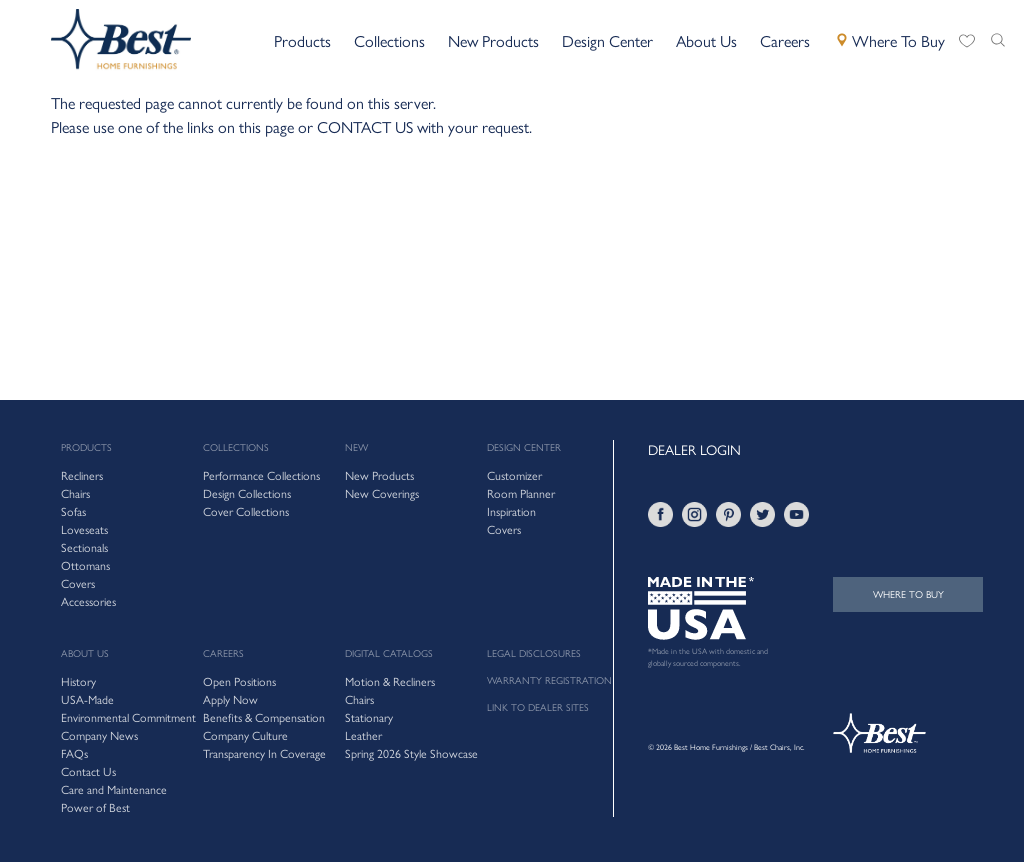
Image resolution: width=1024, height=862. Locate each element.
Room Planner (521, 494)
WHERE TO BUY (908, 594)
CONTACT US (365, 127)
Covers (504, 530)
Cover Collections (246, 512)
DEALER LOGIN (694, 450)
